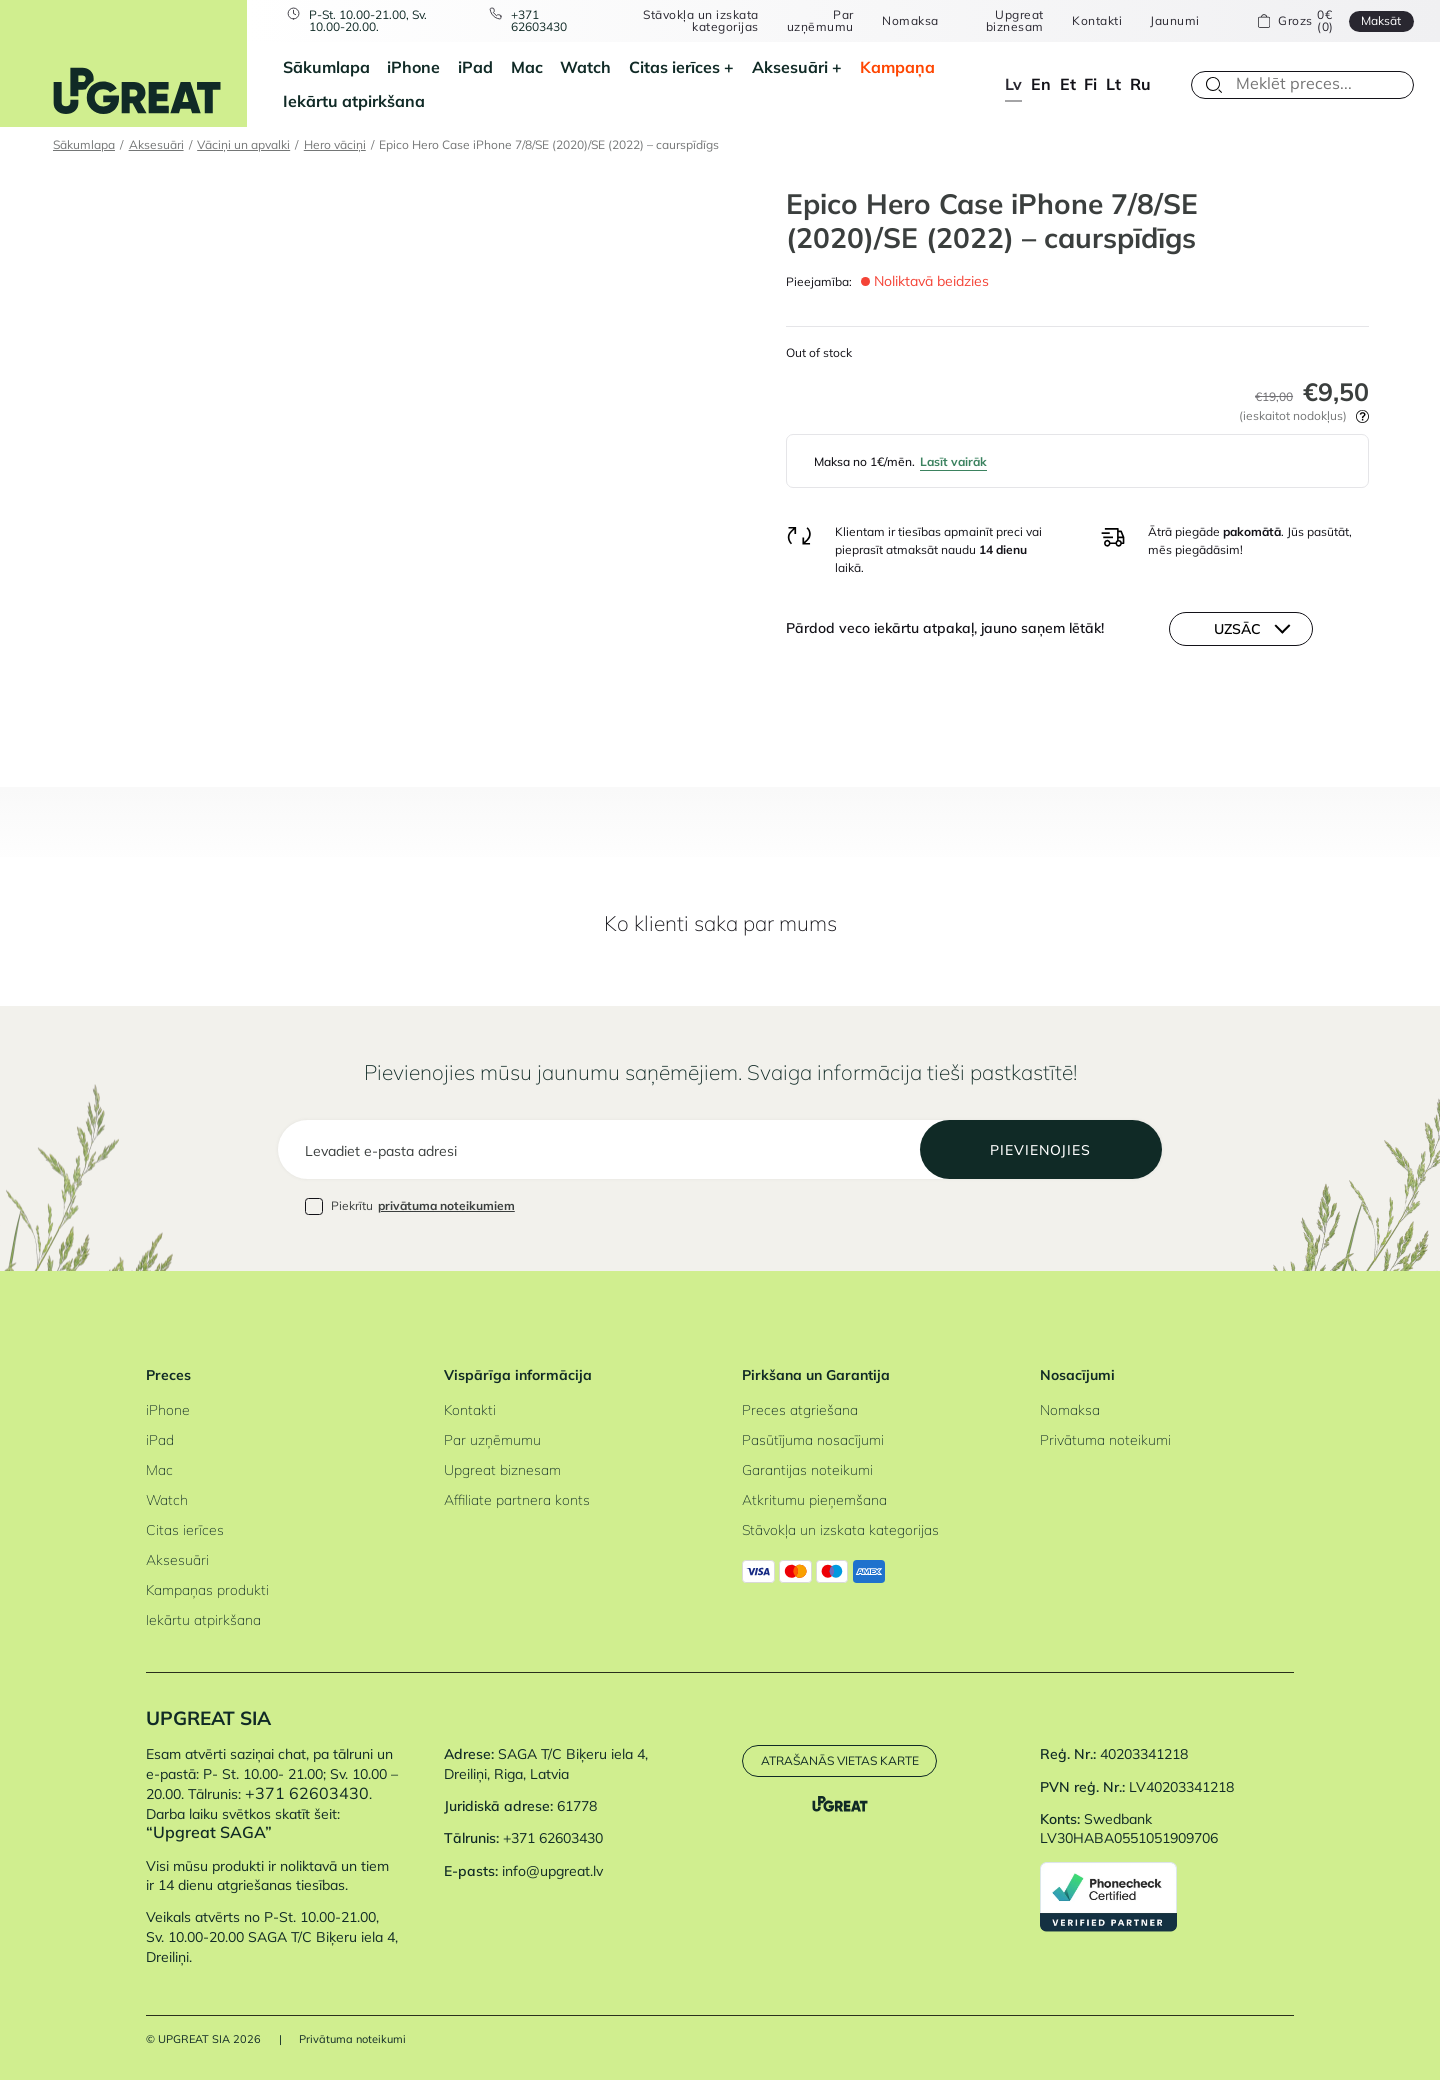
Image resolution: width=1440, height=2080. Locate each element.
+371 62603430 (539, 21)
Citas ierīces (674, 67)
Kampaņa (897, 67)
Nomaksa (910, 21)
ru (1140, 84)
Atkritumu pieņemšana (814, 1500)
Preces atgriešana (800, 1410)
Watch (585, 67)
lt (1113, 84)
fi (1090, 84)
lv (1013, 84)
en (1041, 84)
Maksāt (1381, 20)
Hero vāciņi (335, 144)
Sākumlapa (326, 67)
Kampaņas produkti (207, 1590)
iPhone (413, 67)
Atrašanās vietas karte (840, 1760)
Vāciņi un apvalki (243, 144)
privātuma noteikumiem (446, 1205)
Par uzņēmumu (820, 21)
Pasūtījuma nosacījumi (813, 1440)
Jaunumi (1174, 21)
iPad (475, 67)
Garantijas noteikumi (807, 1470)
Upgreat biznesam (1015, 21)
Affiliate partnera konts (517, 1500)
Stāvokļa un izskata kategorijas (700, 21)
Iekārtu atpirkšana (354, 101)
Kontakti (1097, 21)
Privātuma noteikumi (1105, 1440)
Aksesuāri (790, 67)
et (1068, 84)
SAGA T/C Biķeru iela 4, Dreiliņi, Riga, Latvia (546, 1764)
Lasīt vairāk (953, 461)
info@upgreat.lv (552, 1871)
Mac (527, 67)
